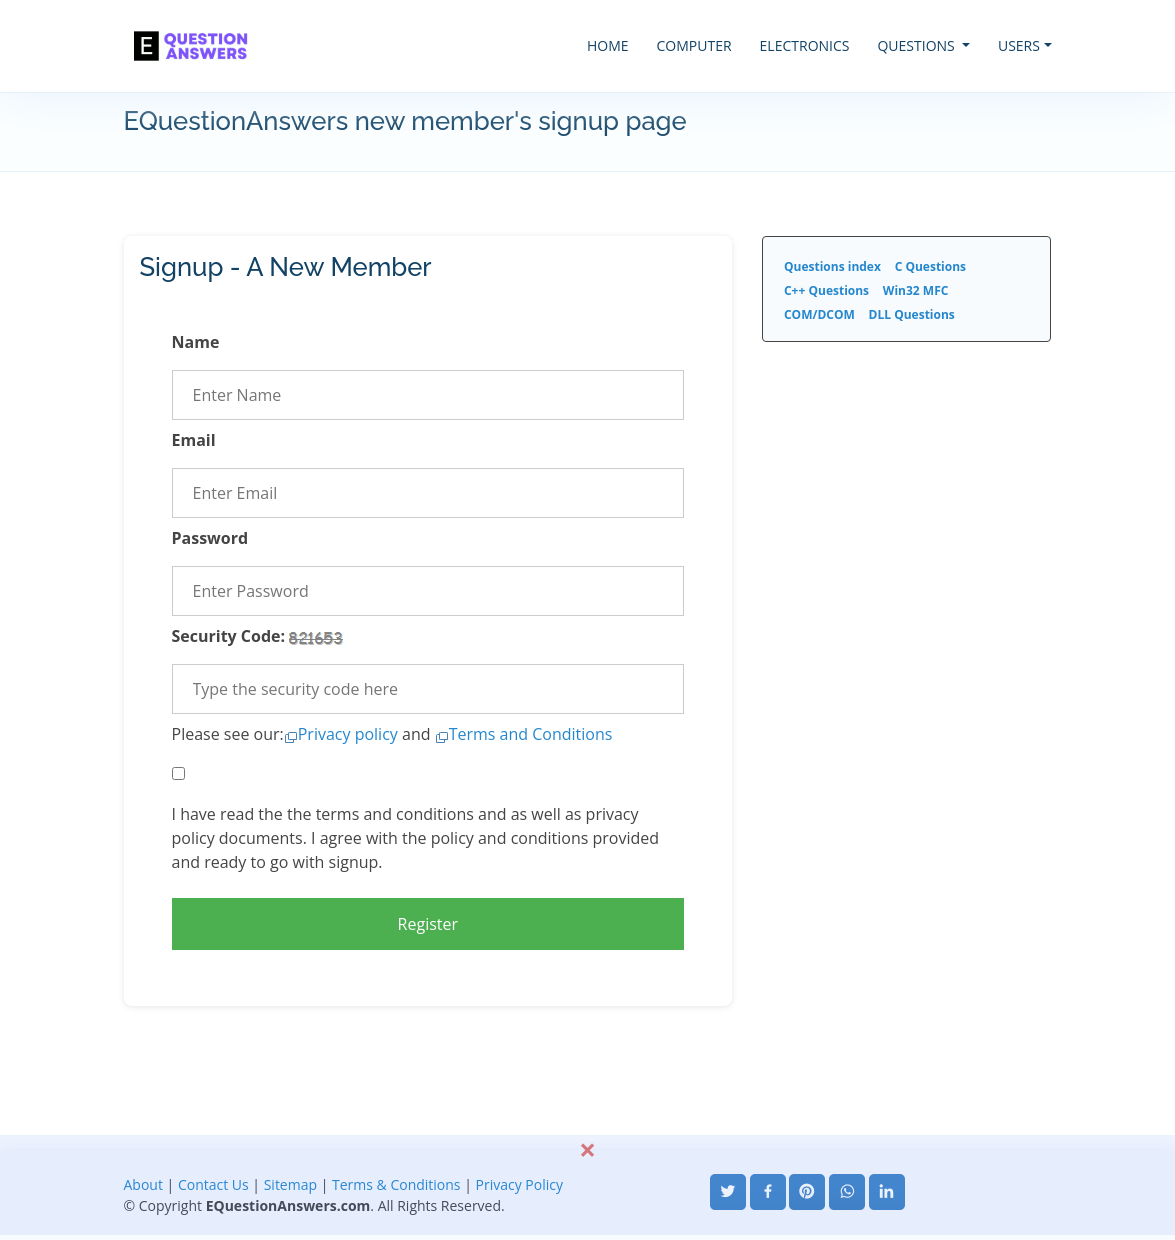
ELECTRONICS (805, 45)
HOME (608, 45)
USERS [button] (1019, 45)
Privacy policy (348, 734)
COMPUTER (694, 45)
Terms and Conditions (531, 734)
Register (428, 924)
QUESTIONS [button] (917, 45)
